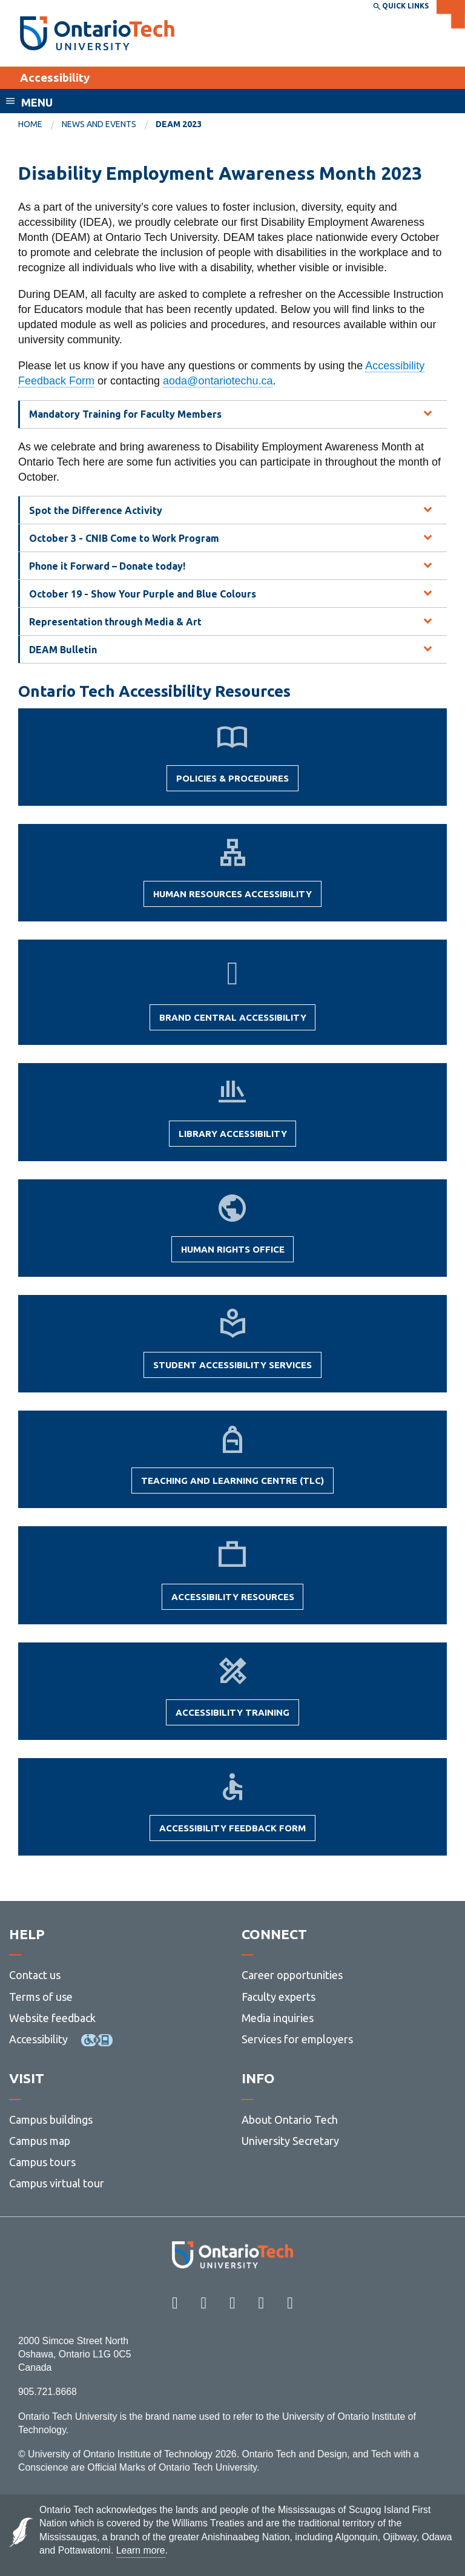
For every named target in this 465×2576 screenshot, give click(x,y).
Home (30, 124)
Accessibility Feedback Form (232, 1832)
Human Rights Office (233, 1253)
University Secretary (290, 2141)
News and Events (99, 124)
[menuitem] (40, 125)
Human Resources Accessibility (232, 898)
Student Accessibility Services (232, 1369)
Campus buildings (51, 2119)
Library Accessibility (233, 1137)
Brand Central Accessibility (232, 1021)
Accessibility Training (232, 1716)
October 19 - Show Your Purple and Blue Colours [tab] (142, 593)
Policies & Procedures (232, 782)
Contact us (35, 1975)
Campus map (39, 2141)
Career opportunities (292, 1975)
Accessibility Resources (232, 1601)
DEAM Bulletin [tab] (63, 649)
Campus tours (42, 2162)
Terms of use (41, 1997)
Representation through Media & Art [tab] (115, 621)
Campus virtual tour (56, 2183)
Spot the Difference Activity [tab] (95, 510)
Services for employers (297, 2039)
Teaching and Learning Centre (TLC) (232, 1484)
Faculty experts (278, 1997)
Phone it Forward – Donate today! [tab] (107, 566)
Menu (37, 102)
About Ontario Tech (290, 2119)
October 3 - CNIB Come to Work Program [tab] (124, 538)
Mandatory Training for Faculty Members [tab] (125, 414)
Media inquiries (278, 2018)
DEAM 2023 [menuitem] (179, 124)
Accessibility (55, 77)
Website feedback (52, 2018)
